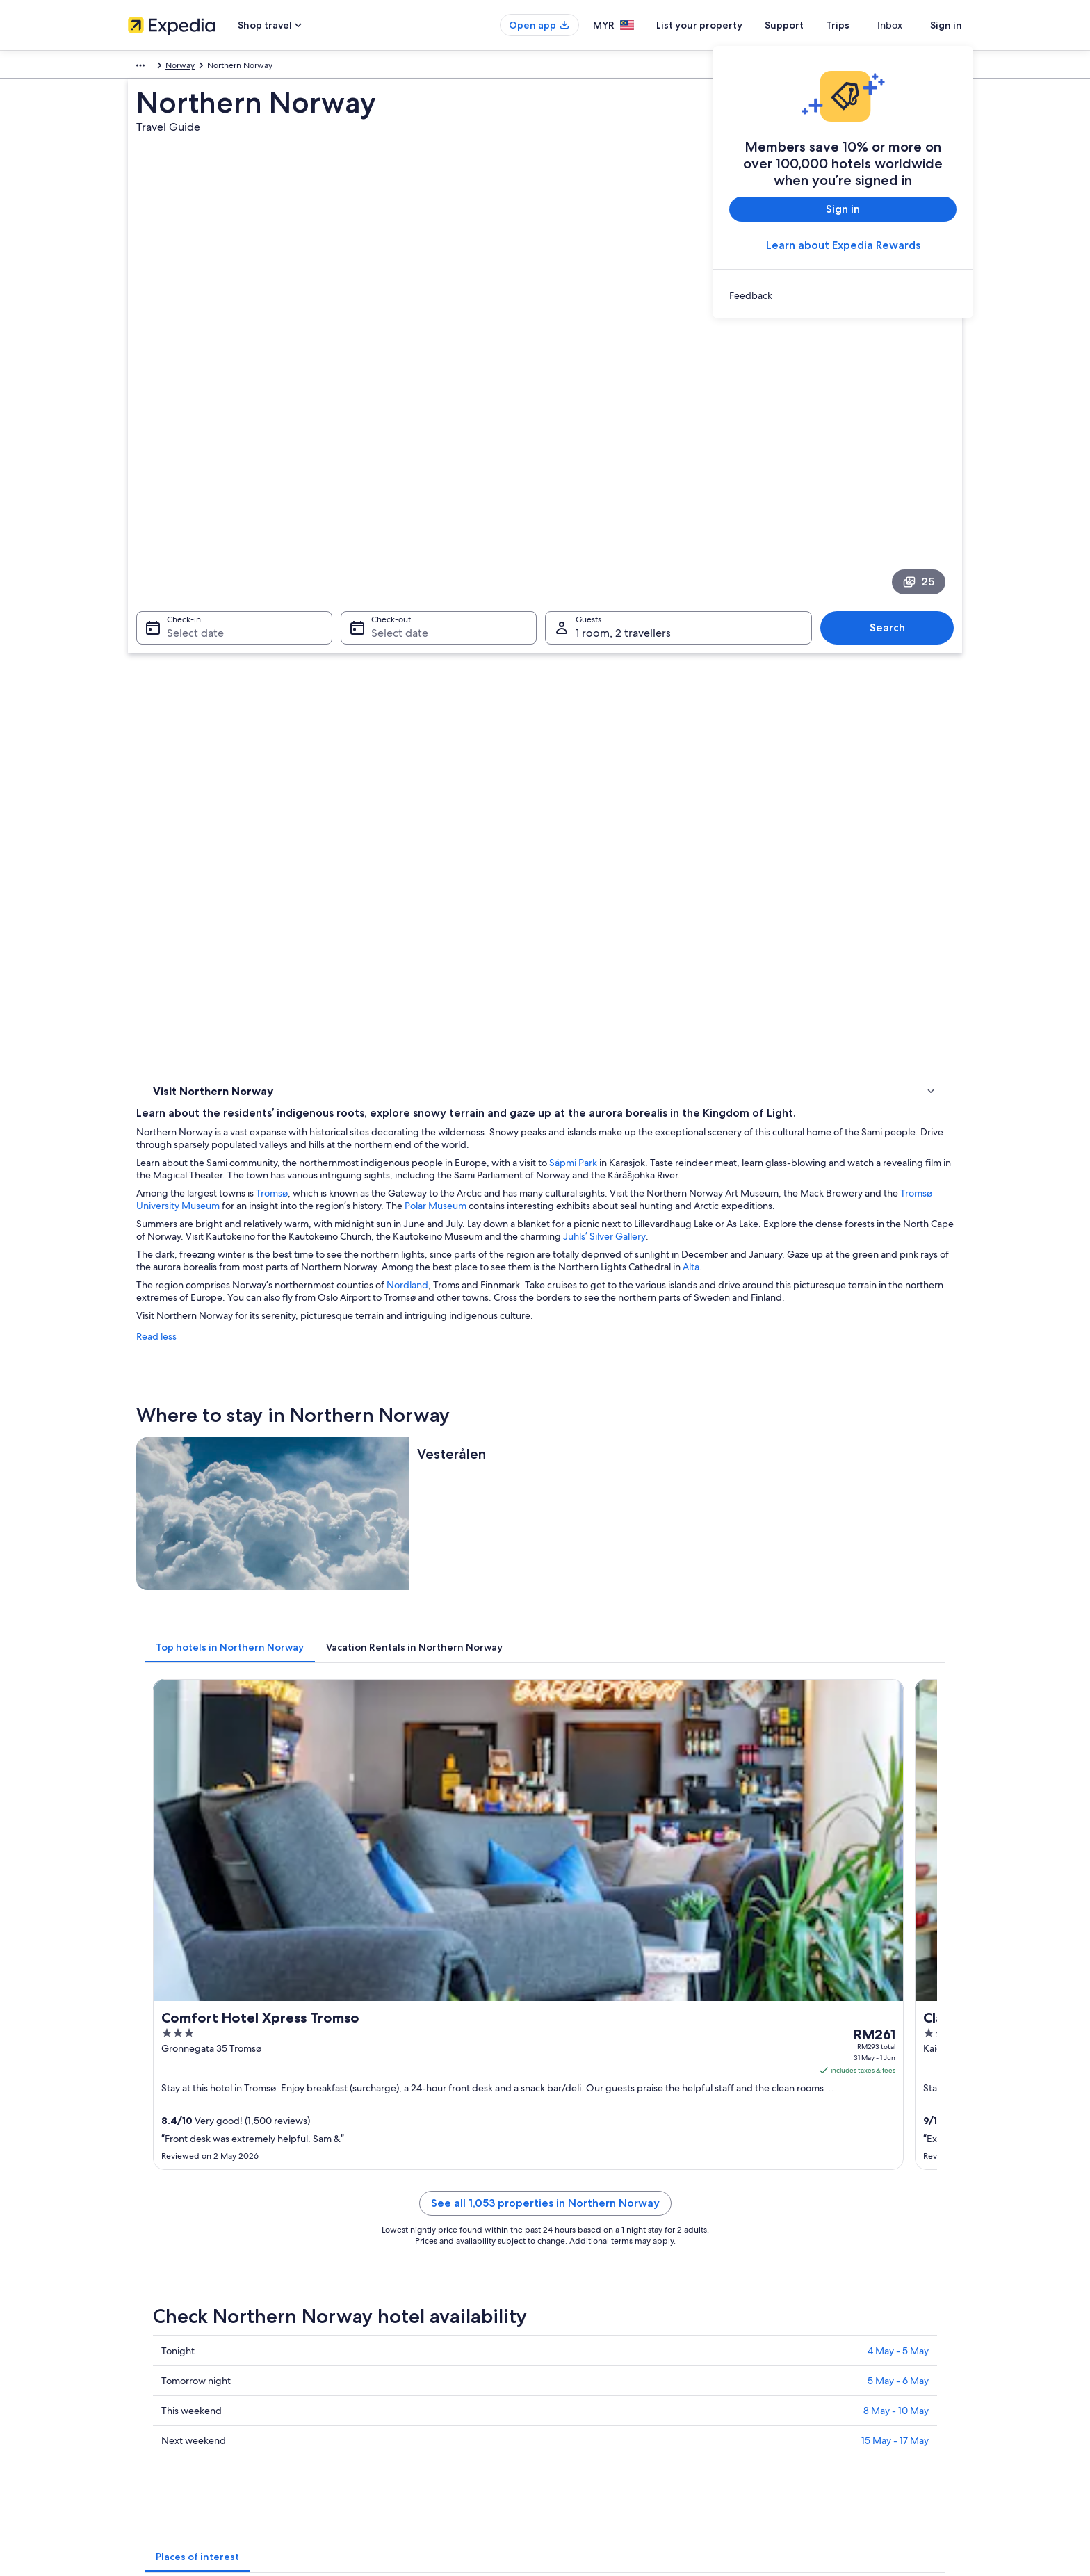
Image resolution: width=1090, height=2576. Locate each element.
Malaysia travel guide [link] (383, 2253)
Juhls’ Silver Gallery (425, 712)
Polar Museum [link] (580, 1869)
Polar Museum (834, 657)
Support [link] (790, 2253)
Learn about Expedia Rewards (843, 245)
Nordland (612, 774)
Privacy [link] (572, 2253)
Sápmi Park (778, 601)
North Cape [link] (175, 1842)
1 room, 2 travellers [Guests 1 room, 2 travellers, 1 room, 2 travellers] (623, 494)
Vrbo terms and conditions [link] (609, 2320)
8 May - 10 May (896, 1675)
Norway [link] (182, 67)
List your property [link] (161, 2297)
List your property (724, 25)
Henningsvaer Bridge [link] (196, 1895)
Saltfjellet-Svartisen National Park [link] (221, 1948)
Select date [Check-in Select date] (186, 494)
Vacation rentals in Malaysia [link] (394, 2297)
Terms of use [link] (582, 2297)
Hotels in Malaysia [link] (377, 2275)
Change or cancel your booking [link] (833, 2275)
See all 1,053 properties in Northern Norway (647, 1484)
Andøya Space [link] (580, 1948)
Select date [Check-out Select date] (395, 494)
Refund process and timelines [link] (830, 2297)
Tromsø (476, 644)
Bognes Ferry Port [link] (588, 1921)
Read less (361, 838)
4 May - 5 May (898, 1615)
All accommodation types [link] (391, 2386)
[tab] (434, 1132)
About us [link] (145, 2253)
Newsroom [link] (149, 2342)
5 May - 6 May (898, 1645)
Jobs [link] (137, 2275)
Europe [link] (141, 67)
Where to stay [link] (183, 662)
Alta (490, 756)
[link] (843, 295)
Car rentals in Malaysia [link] (384, 2364)
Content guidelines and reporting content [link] (638, 2342)
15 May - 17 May (895, 1705)
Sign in (946, 25)
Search (894, 489)
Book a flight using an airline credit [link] (839, 2320)
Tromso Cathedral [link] (188, 1869)
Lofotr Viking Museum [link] (197, 1921)
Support (809, 25)
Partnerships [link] (151, 2320)
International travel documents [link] (832, 2342)
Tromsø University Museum (559, 657)
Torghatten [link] (573, 1895)
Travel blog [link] (363, 2409)
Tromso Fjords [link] (579, 1842)
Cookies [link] (574, 2275)
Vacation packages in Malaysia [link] (399, 2320)
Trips (863, 25)
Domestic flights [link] (374, 2342)
